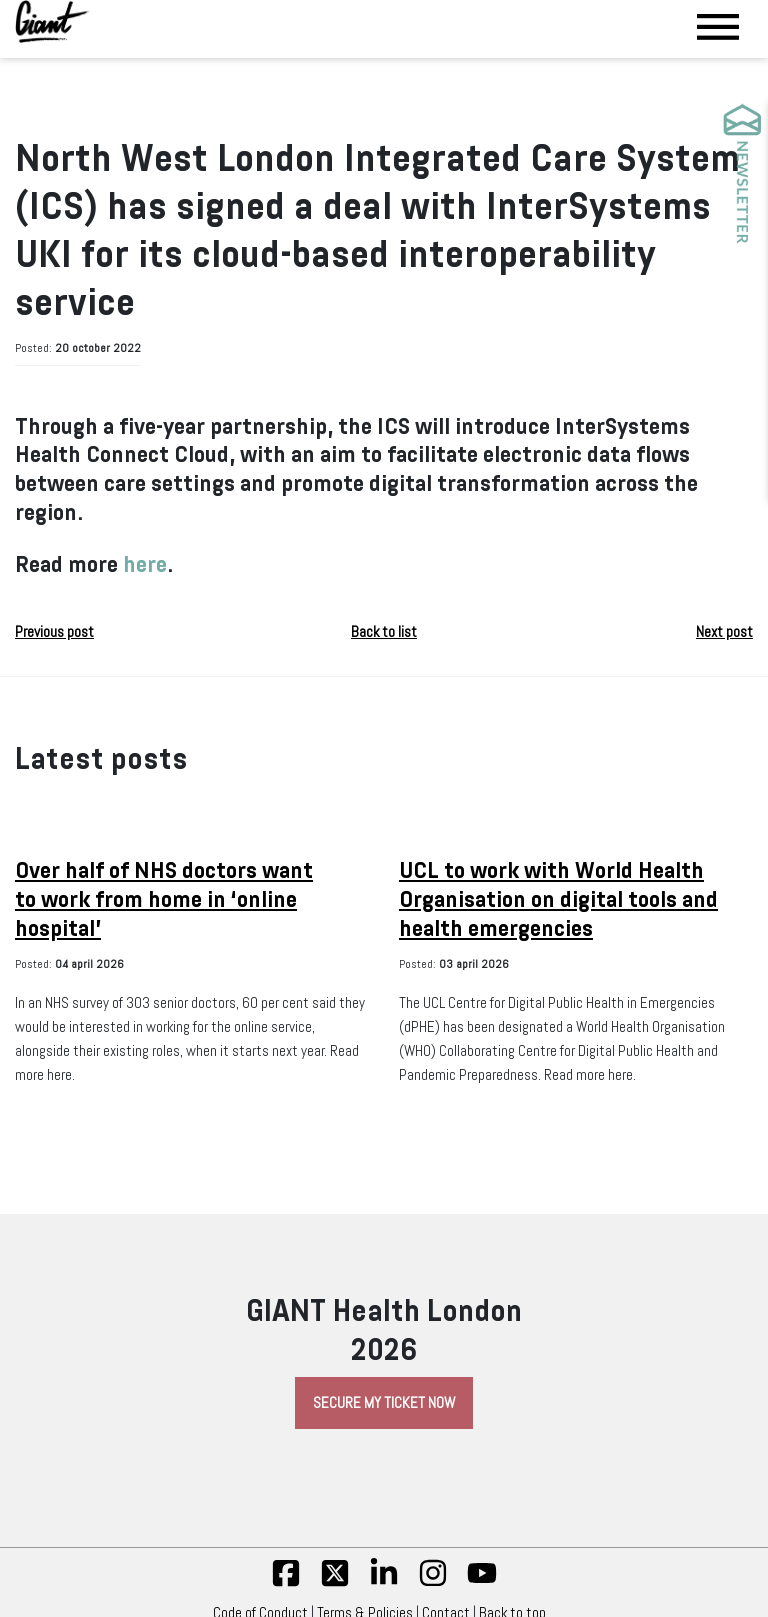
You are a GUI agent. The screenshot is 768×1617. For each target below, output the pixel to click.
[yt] (482, 1583)
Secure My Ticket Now (384, 1403)
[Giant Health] (52, 21)
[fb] (286, 1583)
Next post (724, 632)
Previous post (54, 632)
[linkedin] (384, 1583)
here (145, 564)
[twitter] (335, 1583)
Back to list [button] (384, 632)
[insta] (433, 1583)
